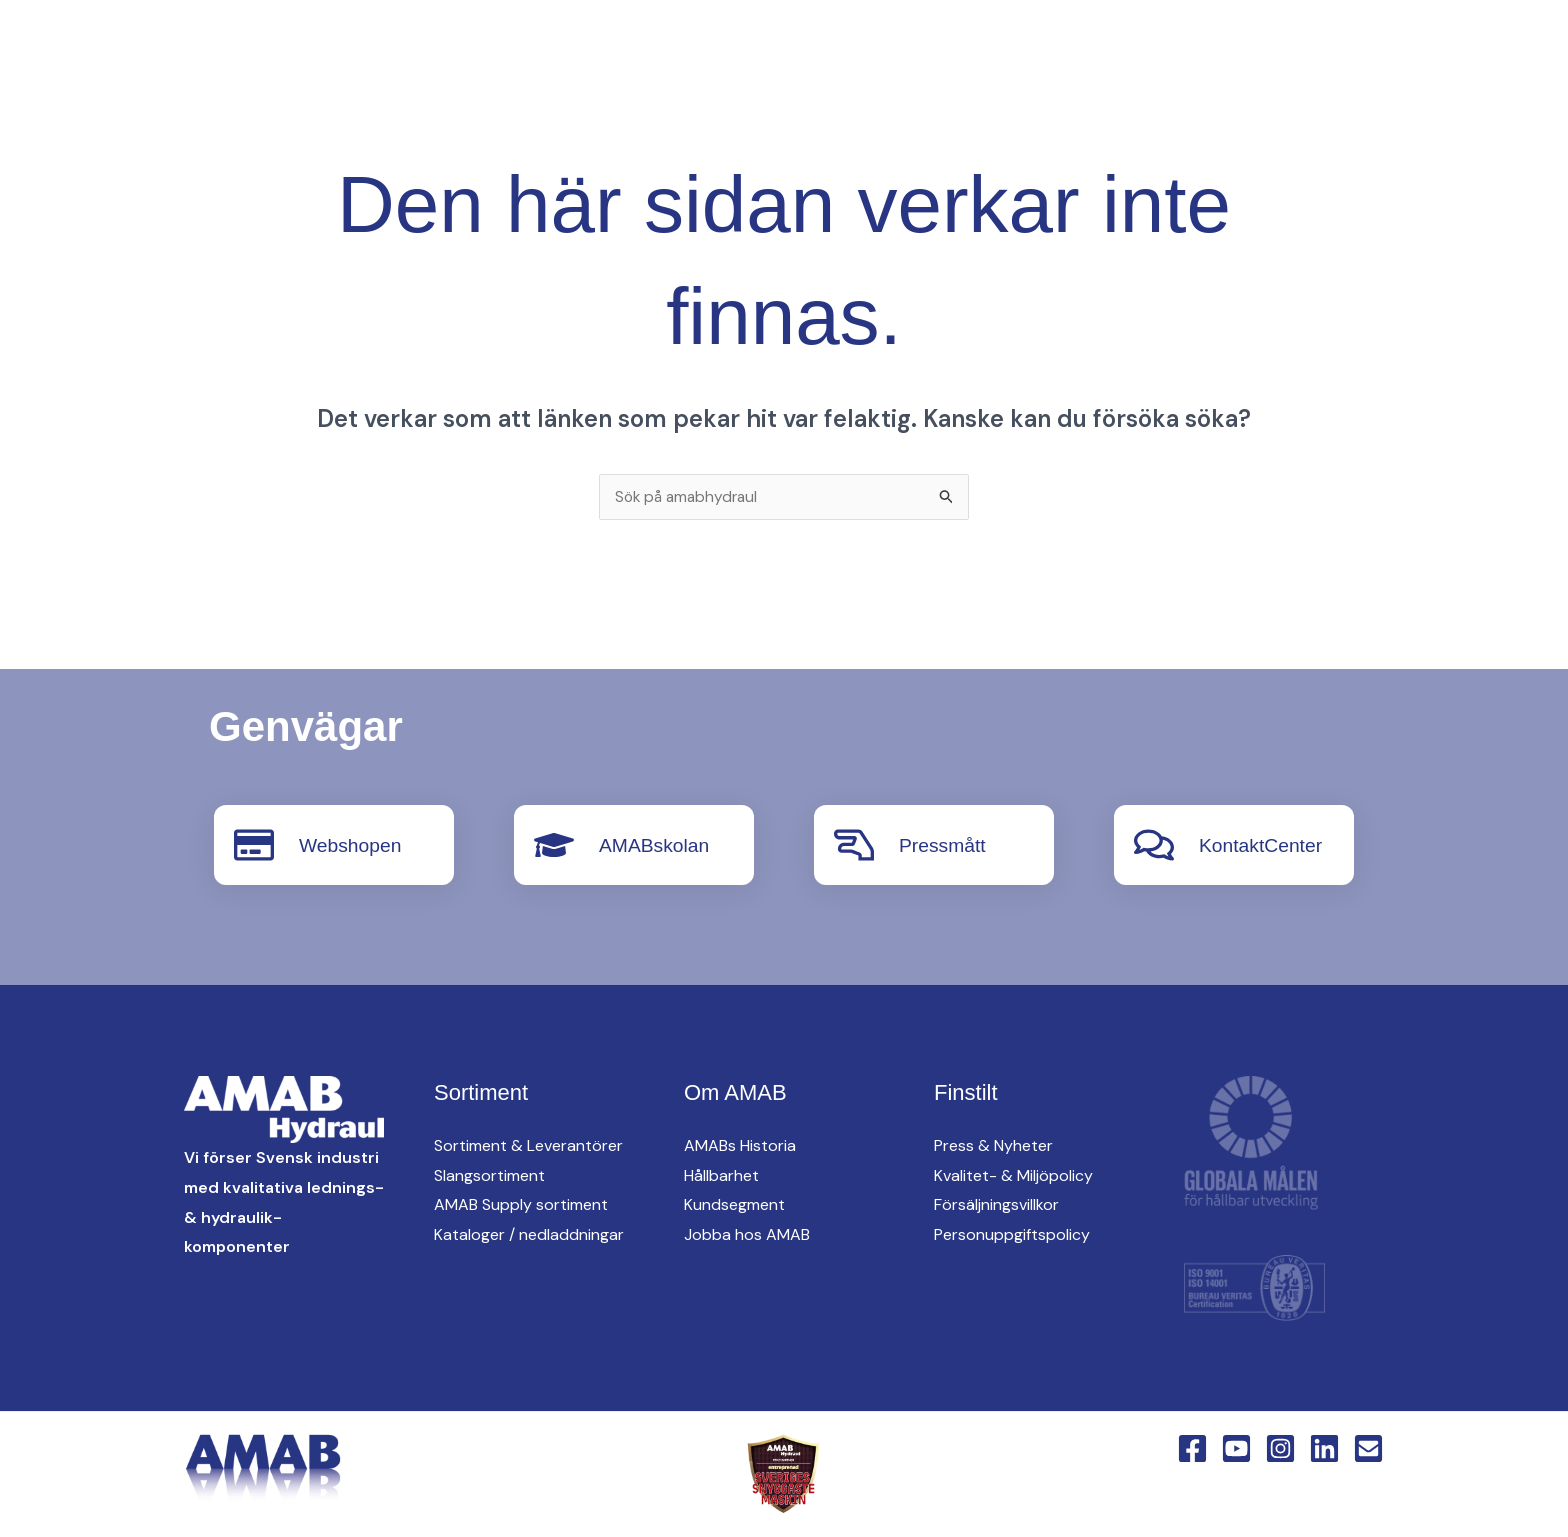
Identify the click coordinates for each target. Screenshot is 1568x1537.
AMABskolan (656, 846)
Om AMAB (1183, 51)
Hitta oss (1061, 51)
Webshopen (352, 846)
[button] (742, 51)
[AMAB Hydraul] (127, 49)
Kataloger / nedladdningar (529, 1235)
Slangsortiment (489, 1176)
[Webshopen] (254, 846)
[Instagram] (334, 52)
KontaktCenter (1327, 51)
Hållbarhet (721, 1176)
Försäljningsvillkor (996, 1205)
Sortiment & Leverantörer (528, 1146)
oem (958, 51)
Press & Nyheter (993, 1146)
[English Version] (414, 52)
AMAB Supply (844, 51)
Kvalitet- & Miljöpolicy (1013, 1176)
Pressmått (944, 846)
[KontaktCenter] (1154, 846)
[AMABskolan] (554, 846)
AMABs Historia (740, 1146)
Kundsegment (734, 1205)
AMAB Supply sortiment (521, 1205)
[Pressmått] (854, 846)
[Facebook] (254, 52)
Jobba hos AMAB (747, 1235)
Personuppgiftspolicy (1012, 1235)
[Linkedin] (374, 52)
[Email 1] (1368, 1448)
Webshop (1472, 51)
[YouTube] (294, 52)
